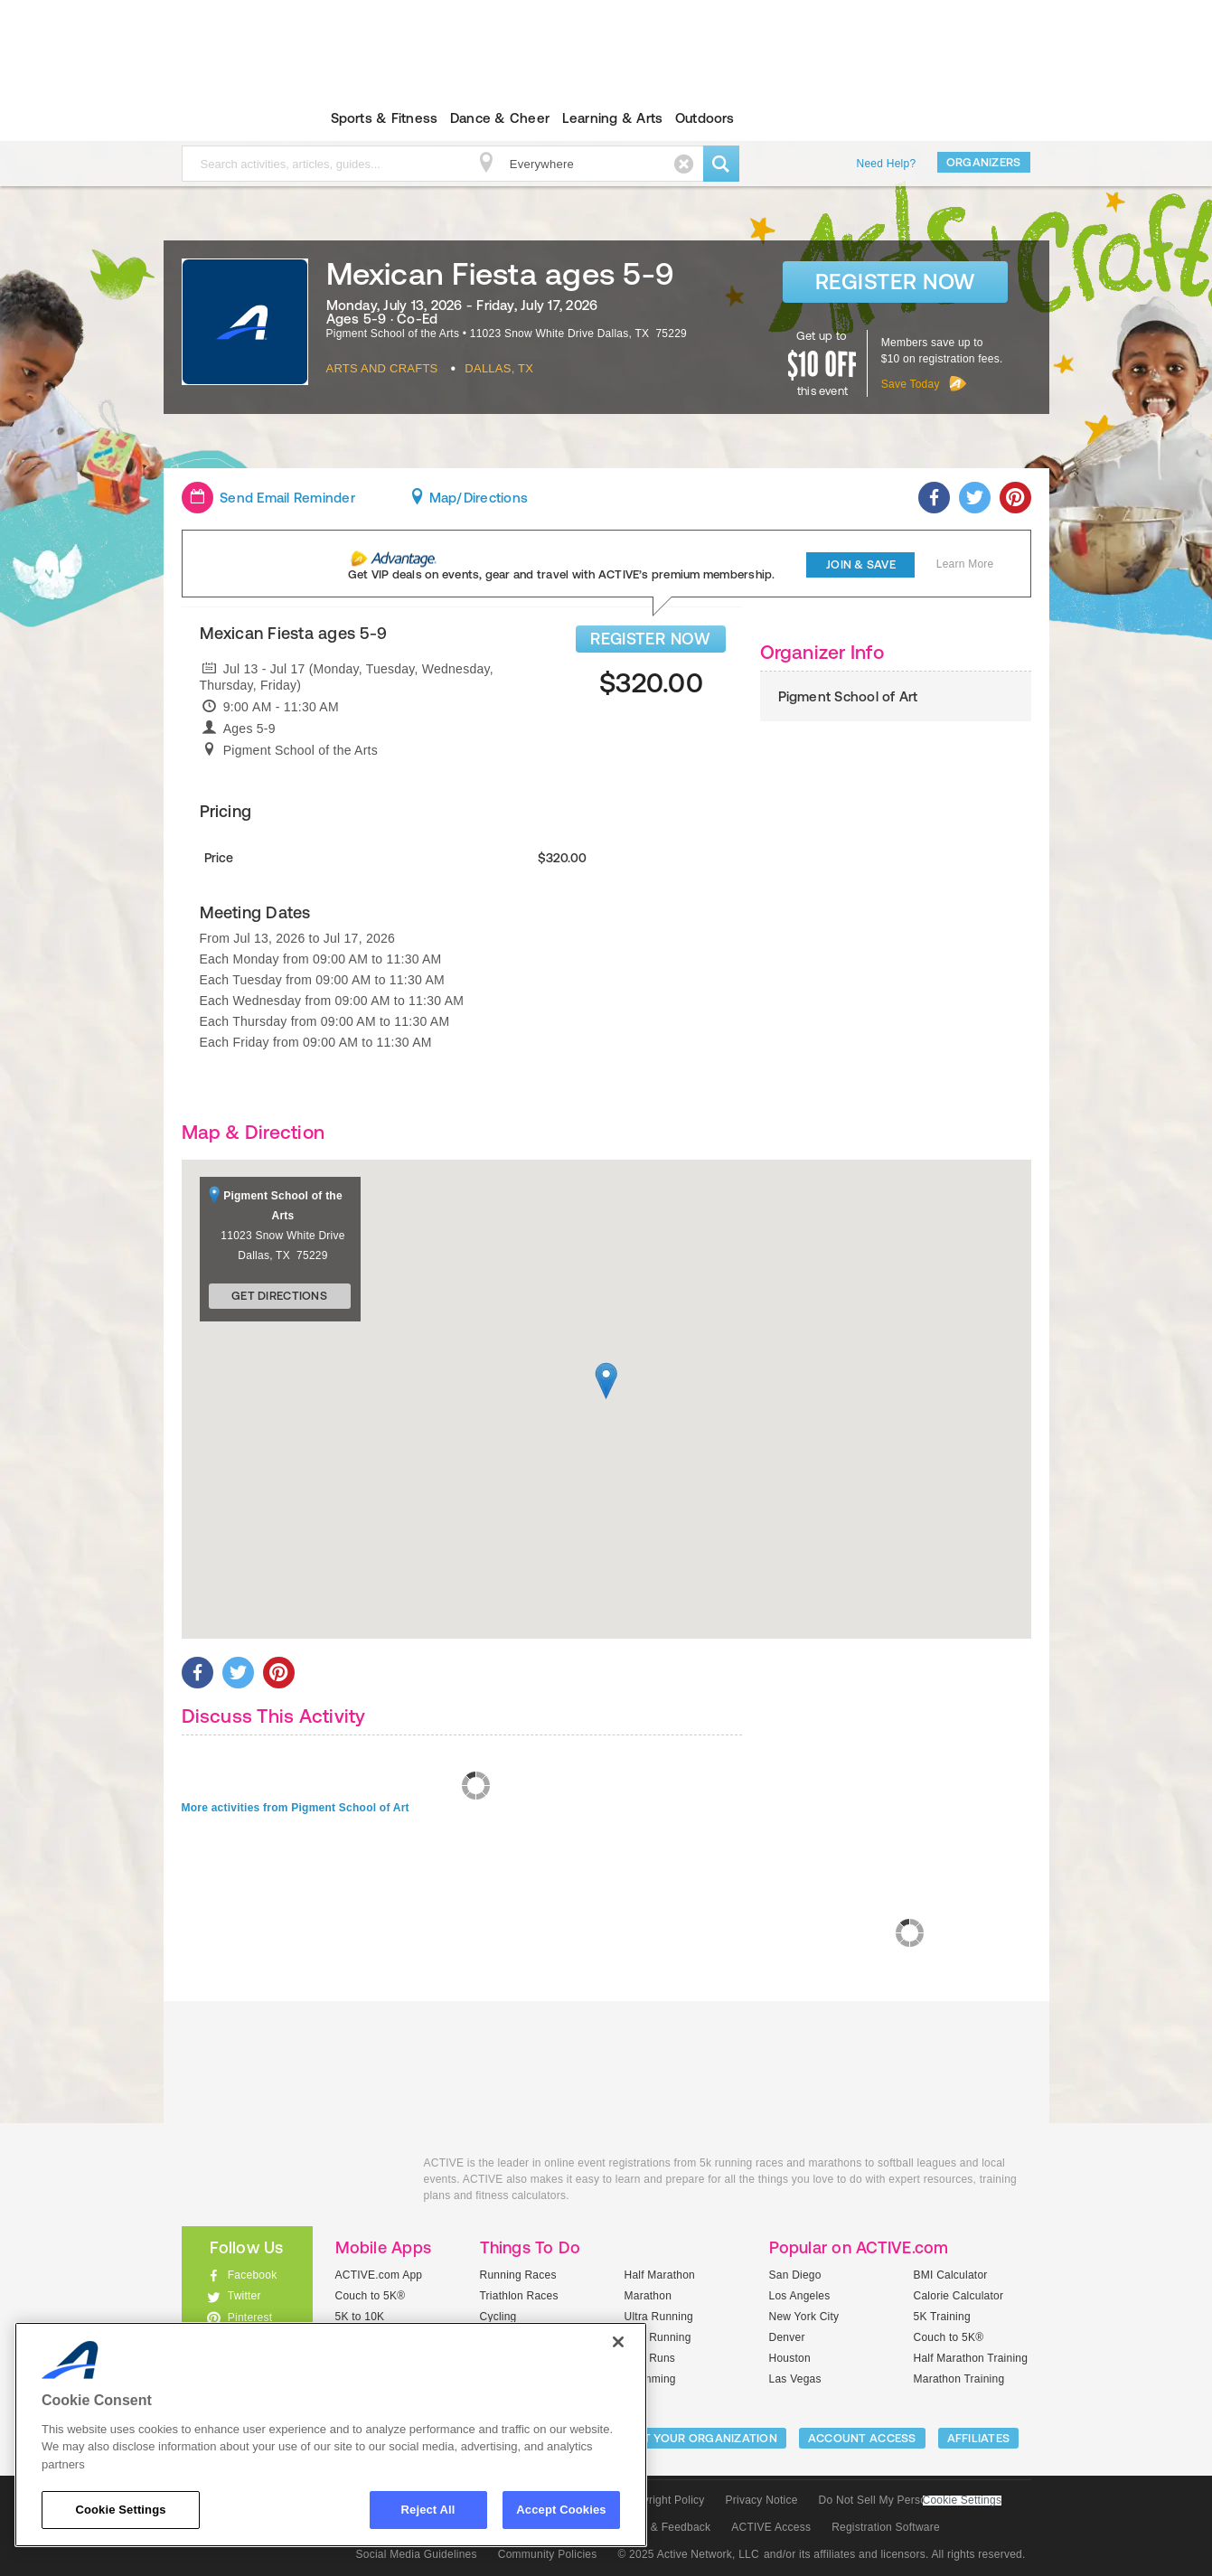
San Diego (795, 2275)
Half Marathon (660, 2275)
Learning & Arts (612, 118)
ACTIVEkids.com (232, 118)
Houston (790, 2358)
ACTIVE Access (771, 2527)
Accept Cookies (561, 2509)
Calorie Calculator (959, 2295)
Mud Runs (650, 2358)
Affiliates (978, 2438)
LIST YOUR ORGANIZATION (701, 2438)
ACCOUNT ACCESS (862, 2438)
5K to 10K (360, 2316)
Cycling (498, 2316)
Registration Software (885, 2527)
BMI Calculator (951, 2275)
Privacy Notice (762, 2500)
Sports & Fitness (384, 118)
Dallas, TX (499, 368)
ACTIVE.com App (379, 2275)
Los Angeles (800, 2295)
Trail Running (658, 2337)
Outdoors (705, 118)
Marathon (648, 2295)
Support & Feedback (659, 2527)
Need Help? (886, 163)
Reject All (428, 2509)
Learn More (965, 564)
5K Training (942, 2316)
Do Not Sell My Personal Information (910, 2500)
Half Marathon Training (971, 2358)
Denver (787, 2337)
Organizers (983, 162)
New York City (804, 2316)
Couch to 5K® (370, 2295)
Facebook (252, 2275)
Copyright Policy (664, 2500)
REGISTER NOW (650, 638)
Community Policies (547, 2554)
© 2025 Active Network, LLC (688, 2554)
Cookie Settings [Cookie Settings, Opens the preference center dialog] (120, 2509)
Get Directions (279, 1295)
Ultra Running (659, 2316)
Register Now (895, 281)
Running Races (518, 2275)
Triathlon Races (519, 2295)
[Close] (618, 2342)
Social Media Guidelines (416, 2554)
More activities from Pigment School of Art (295, 1807)
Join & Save (861, 564)
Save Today (910, 384)
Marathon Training (959, 2379)
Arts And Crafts (382, 368)
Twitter (244, 2295)
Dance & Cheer (500, 118)
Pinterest (250, 2317)
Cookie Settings (962, 2500)
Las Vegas (795, 2379)
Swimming (650, 2379)
